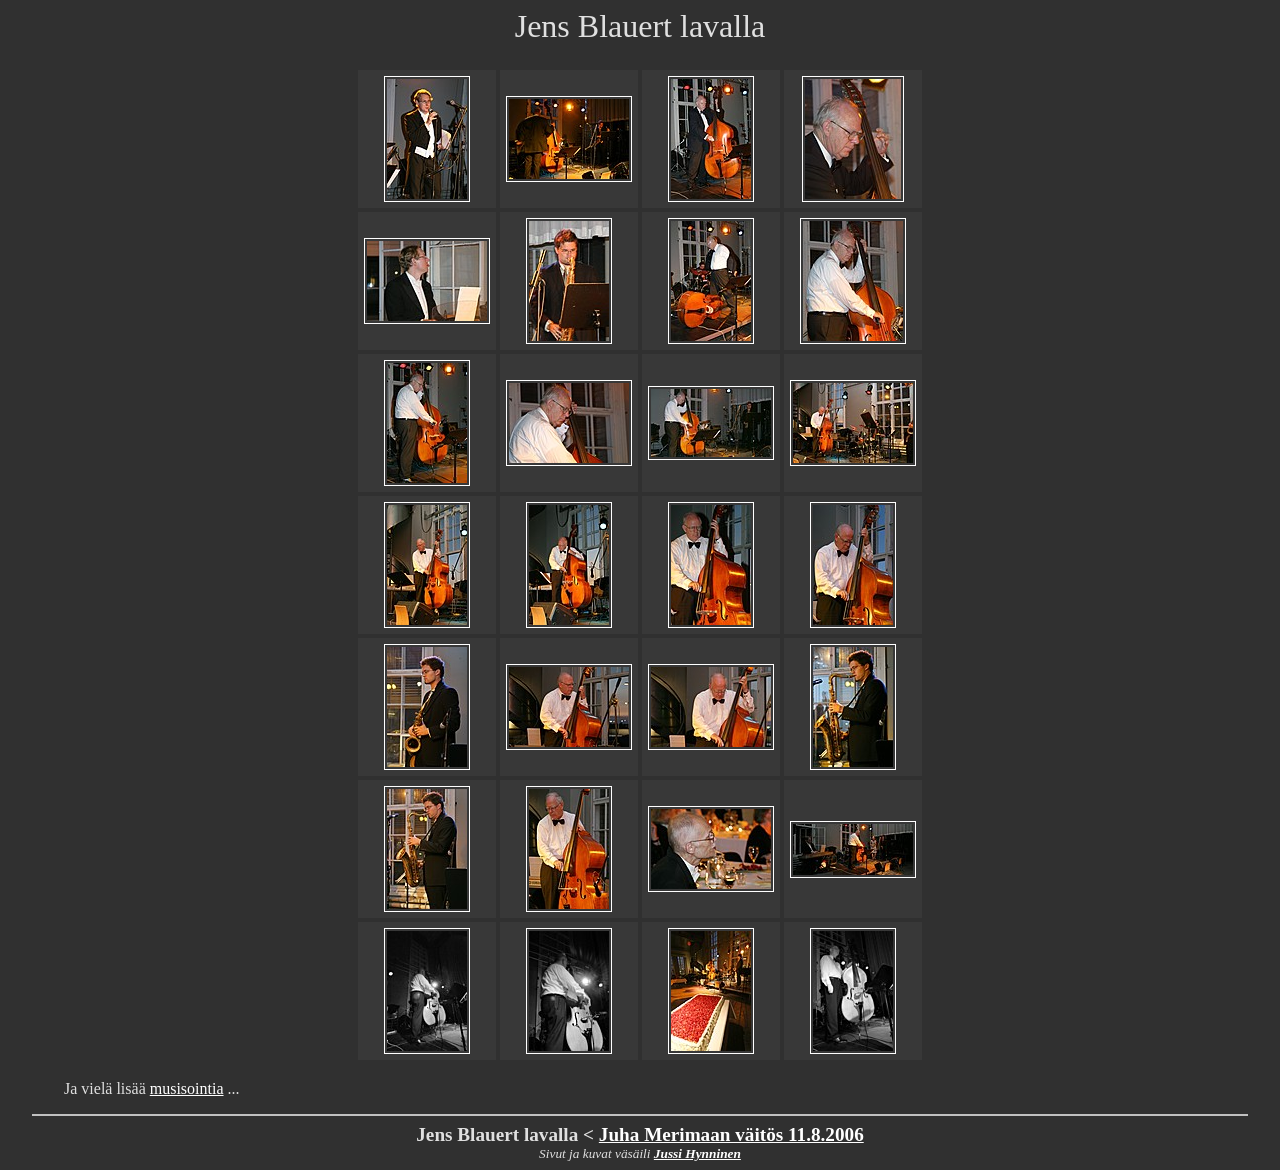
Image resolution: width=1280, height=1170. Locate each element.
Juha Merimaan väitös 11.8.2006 (731, 1134)
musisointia (187, 1088)
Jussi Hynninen (697, 1153)
